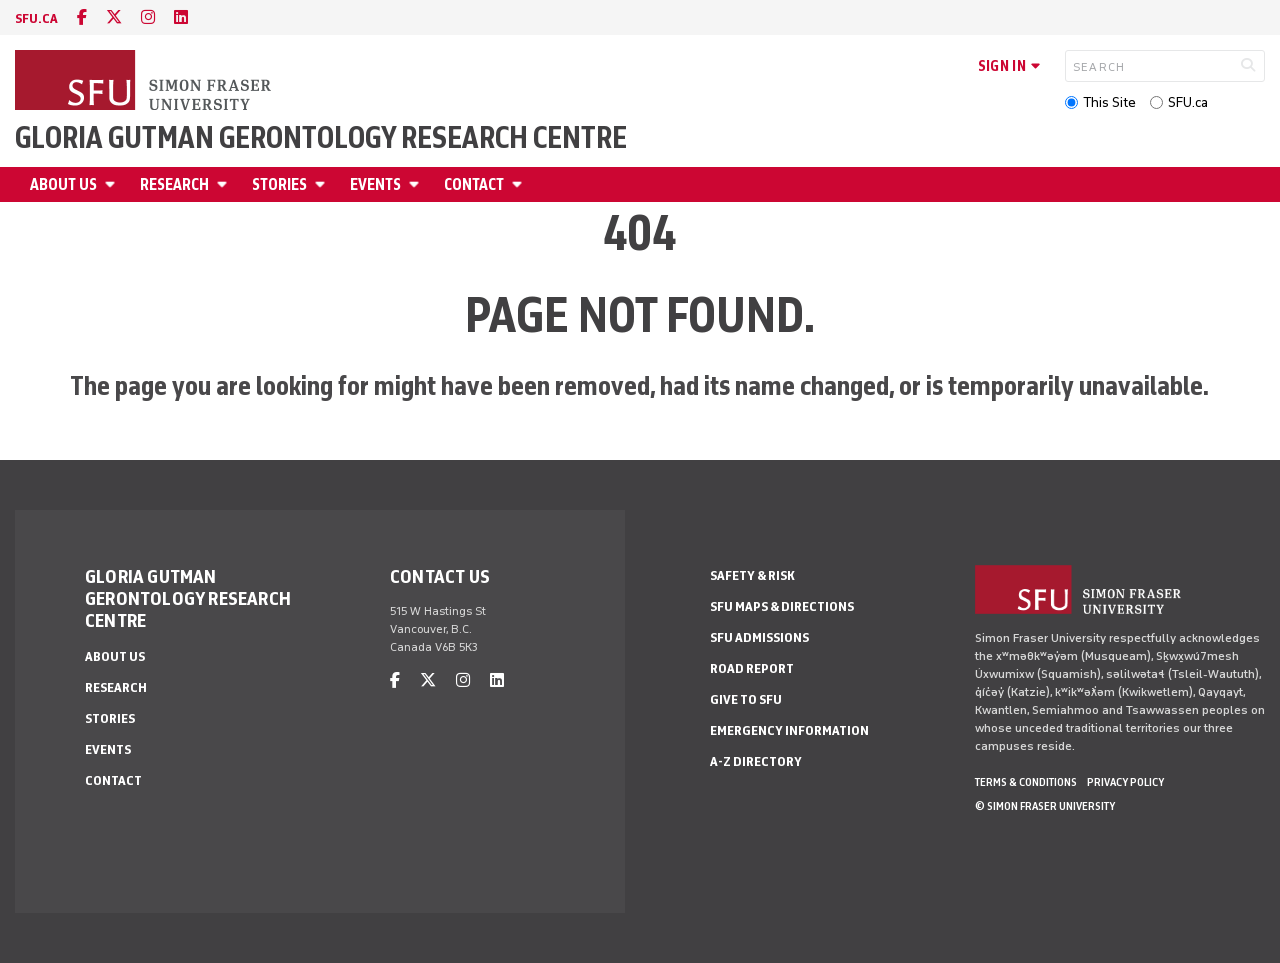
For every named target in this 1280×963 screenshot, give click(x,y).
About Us (63, 184)
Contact (474, 184)
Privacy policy (1125, 782)
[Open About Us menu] (113, 184)
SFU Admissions (759, 637)
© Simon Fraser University (1045, 806)
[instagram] (148, 17)
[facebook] (82, 17)
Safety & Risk (752, 575)
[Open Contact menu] (520, 184)
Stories (279, 184)
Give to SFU (746, 699)
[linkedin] (181, 17)
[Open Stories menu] (323, 184)
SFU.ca (1188, 102)
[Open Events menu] (417, 184)
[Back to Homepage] (145, 82)
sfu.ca (36, 18)
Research (174, 184)
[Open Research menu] (225, 184)
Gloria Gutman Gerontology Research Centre (321, 138)
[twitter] (114, 17)
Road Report (752, 668)
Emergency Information (789, 730)
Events (375, 184)
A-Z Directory (756, 761)
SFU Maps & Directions (782, 606)
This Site (1109, 102)
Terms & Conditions (1026, 782)
